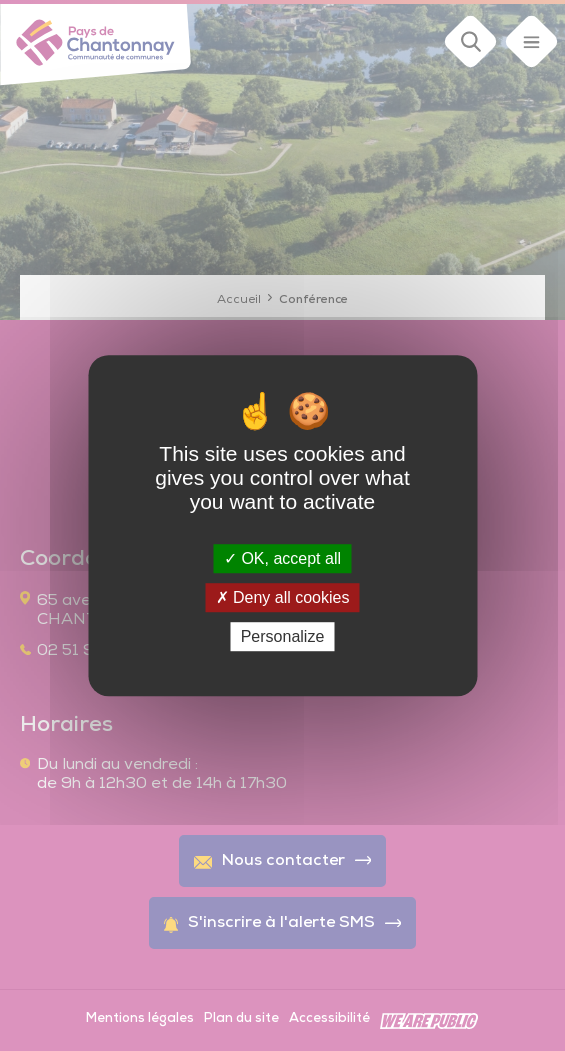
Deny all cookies (283, 597)
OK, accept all (282, 558)
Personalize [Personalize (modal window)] (283, 636)
